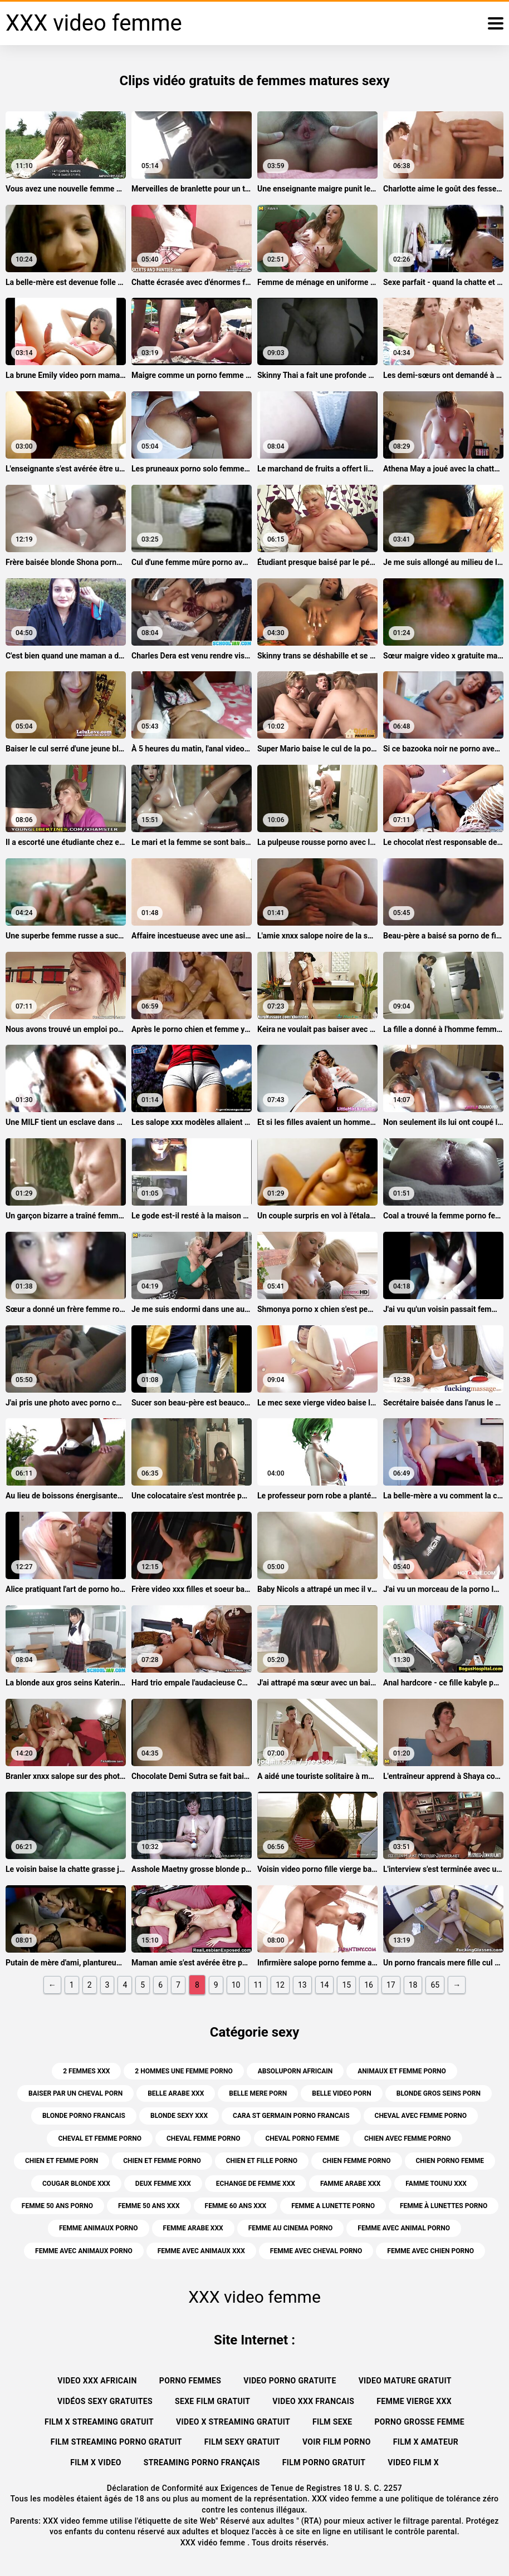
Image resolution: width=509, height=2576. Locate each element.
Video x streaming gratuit (233, 2421)
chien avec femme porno (407, 2138)
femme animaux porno (98, 2228)
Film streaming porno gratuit (116, 2441)
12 (280, 1984)
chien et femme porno (162, 2161)
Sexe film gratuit (212, 2401)
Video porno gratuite (289, 2380)
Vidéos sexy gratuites (105, 2401)
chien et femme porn (61, 2161)
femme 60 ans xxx (236, 2206)
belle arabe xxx (176, 2093)
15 (346, 1984)
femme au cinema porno (290, 2228)
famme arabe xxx (350, 2183)
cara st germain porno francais (291, 2116)
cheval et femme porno (99, 2138)
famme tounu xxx (436, 2183)
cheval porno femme (302, 2138)
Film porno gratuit (324, 2462)
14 (324, 1984)
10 (236, 1984)
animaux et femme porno (402, 2071)
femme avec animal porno (404, 2228)
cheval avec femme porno (421, 2116)
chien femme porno (356, 2161)
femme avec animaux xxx (201, 2251)
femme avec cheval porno (316, 2251)
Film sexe (332, 2421)
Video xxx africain (96, 2380)
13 (302, 1984)
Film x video (95, 2462)
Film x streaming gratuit (99, 2421)
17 (390, 1984)
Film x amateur (425, 2441)
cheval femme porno (204, 2138)
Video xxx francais (313, 2401)
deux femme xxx (163, 2183)
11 (257, 1984)
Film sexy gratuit (242, 2441)
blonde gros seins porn (439, 2093)
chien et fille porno (261, 2161)
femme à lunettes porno (443, 2206)
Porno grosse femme (419, 2421)
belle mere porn (258, 2093)
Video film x (413, 2462)
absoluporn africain (295, 2071)
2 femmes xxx (86, 2071)
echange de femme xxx (255, 2183)
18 (413, 1984)
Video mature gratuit (405, 2380)
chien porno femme (450, 2161)
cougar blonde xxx (76, 2183)
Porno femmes (190, 2380)
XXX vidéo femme (214, 2542)
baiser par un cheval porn (75, 2093)
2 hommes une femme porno (183, 2071)
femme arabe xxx (193, 2228)
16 (368, 1984)
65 (434, 1984)
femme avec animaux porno (84, 2251)
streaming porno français (202, 2462)
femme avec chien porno (430, 2251)
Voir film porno (336, 2441)
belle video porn (341, 2093)
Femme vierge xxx (414, 2401)
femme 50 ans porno (57, 2206)
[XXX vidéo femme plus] (495, 23)
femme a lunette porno (333, 2206)
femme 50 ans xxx (149, 2206)
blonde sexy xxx (179, 2116)
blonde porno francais (83, 2116)
